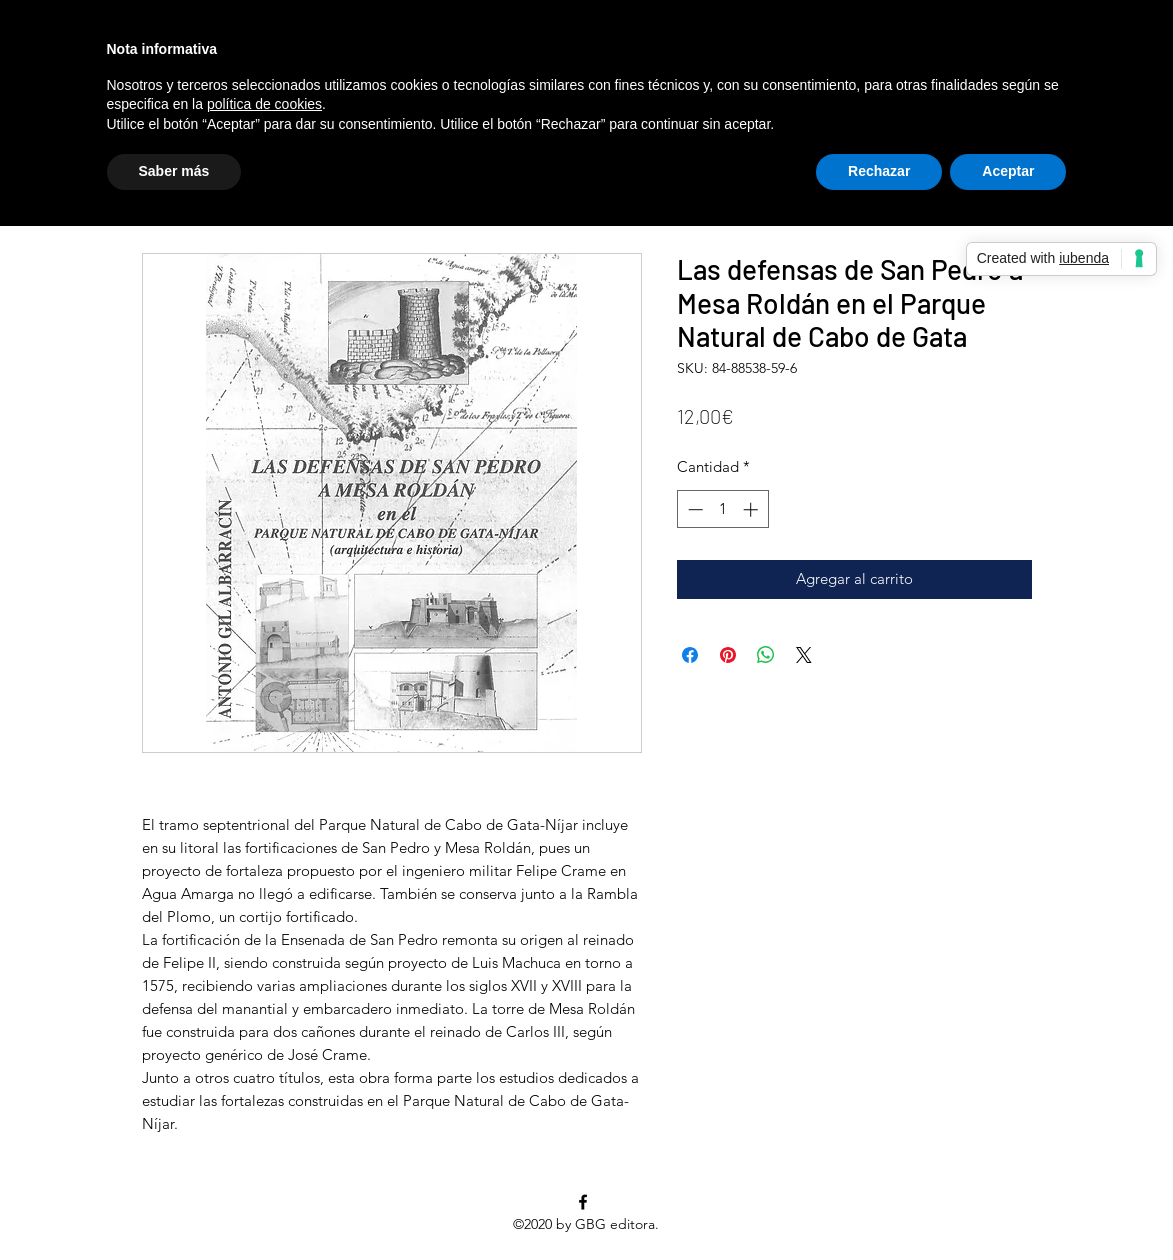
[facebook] (583, 1202)
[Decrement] (693, 509)
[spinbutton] (722, 509)
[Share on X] (804, 655)
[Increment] (752, 509)
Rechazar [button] (879, 171)
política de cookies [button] (264, 104)
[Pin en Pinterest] (728, 655)
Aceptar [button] (1008, 171)
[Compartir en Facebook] (690, 655)
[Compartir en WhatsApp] (766, 655)
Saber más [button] (174, 171)
